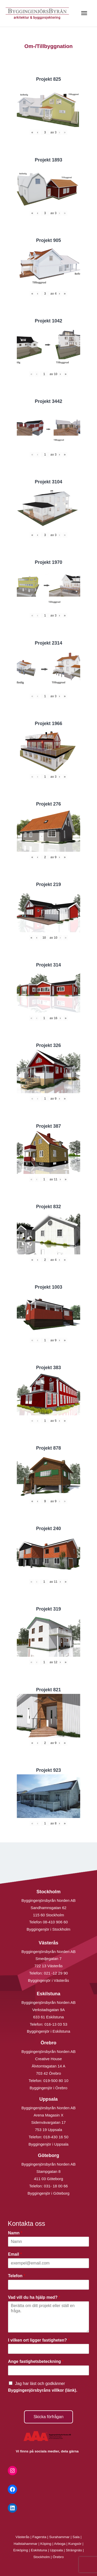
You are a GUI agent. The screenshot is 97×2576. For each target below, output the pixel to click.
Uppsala (56, 2550)
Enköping (20, 2550)
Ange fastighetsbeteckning (36, 2361)
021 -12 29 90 (56, 1973)
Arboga (59, 2544)
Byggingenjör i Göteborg (49, 2193)
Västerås (23, 2537)
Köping (45, 2544)
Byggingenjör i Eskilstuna (48, 2031)
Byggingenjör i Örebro (49, 2088)
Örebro (58, 2557)
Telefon (16, 2276)
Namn (15, 2233)
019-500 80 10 (55, 2080)
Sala (75, 2537)
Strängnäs (74, 2550)
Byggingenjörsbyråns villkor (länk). (42, 2390)
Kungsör (74, 2544)
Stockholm (41, 2557)
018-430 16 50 (55, 2137)
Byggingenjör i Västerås (48, 1980)
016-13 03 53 (55, 2024)
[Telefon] (48, 2285)
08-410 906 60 (55, 1922)
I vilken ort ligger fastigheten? (39, 2340)
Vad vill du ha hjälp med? (34, 2297)
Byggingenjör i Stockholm (48, 1929)
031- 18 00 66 (56, 2186)
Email (15, 2254)
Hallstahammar (26, 2544)
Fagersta (39, 2537)
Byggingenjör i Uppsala (48, 2144)
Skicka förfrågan (49, 2417)
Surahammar (59, 2537)
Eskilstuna (39, 2550)
